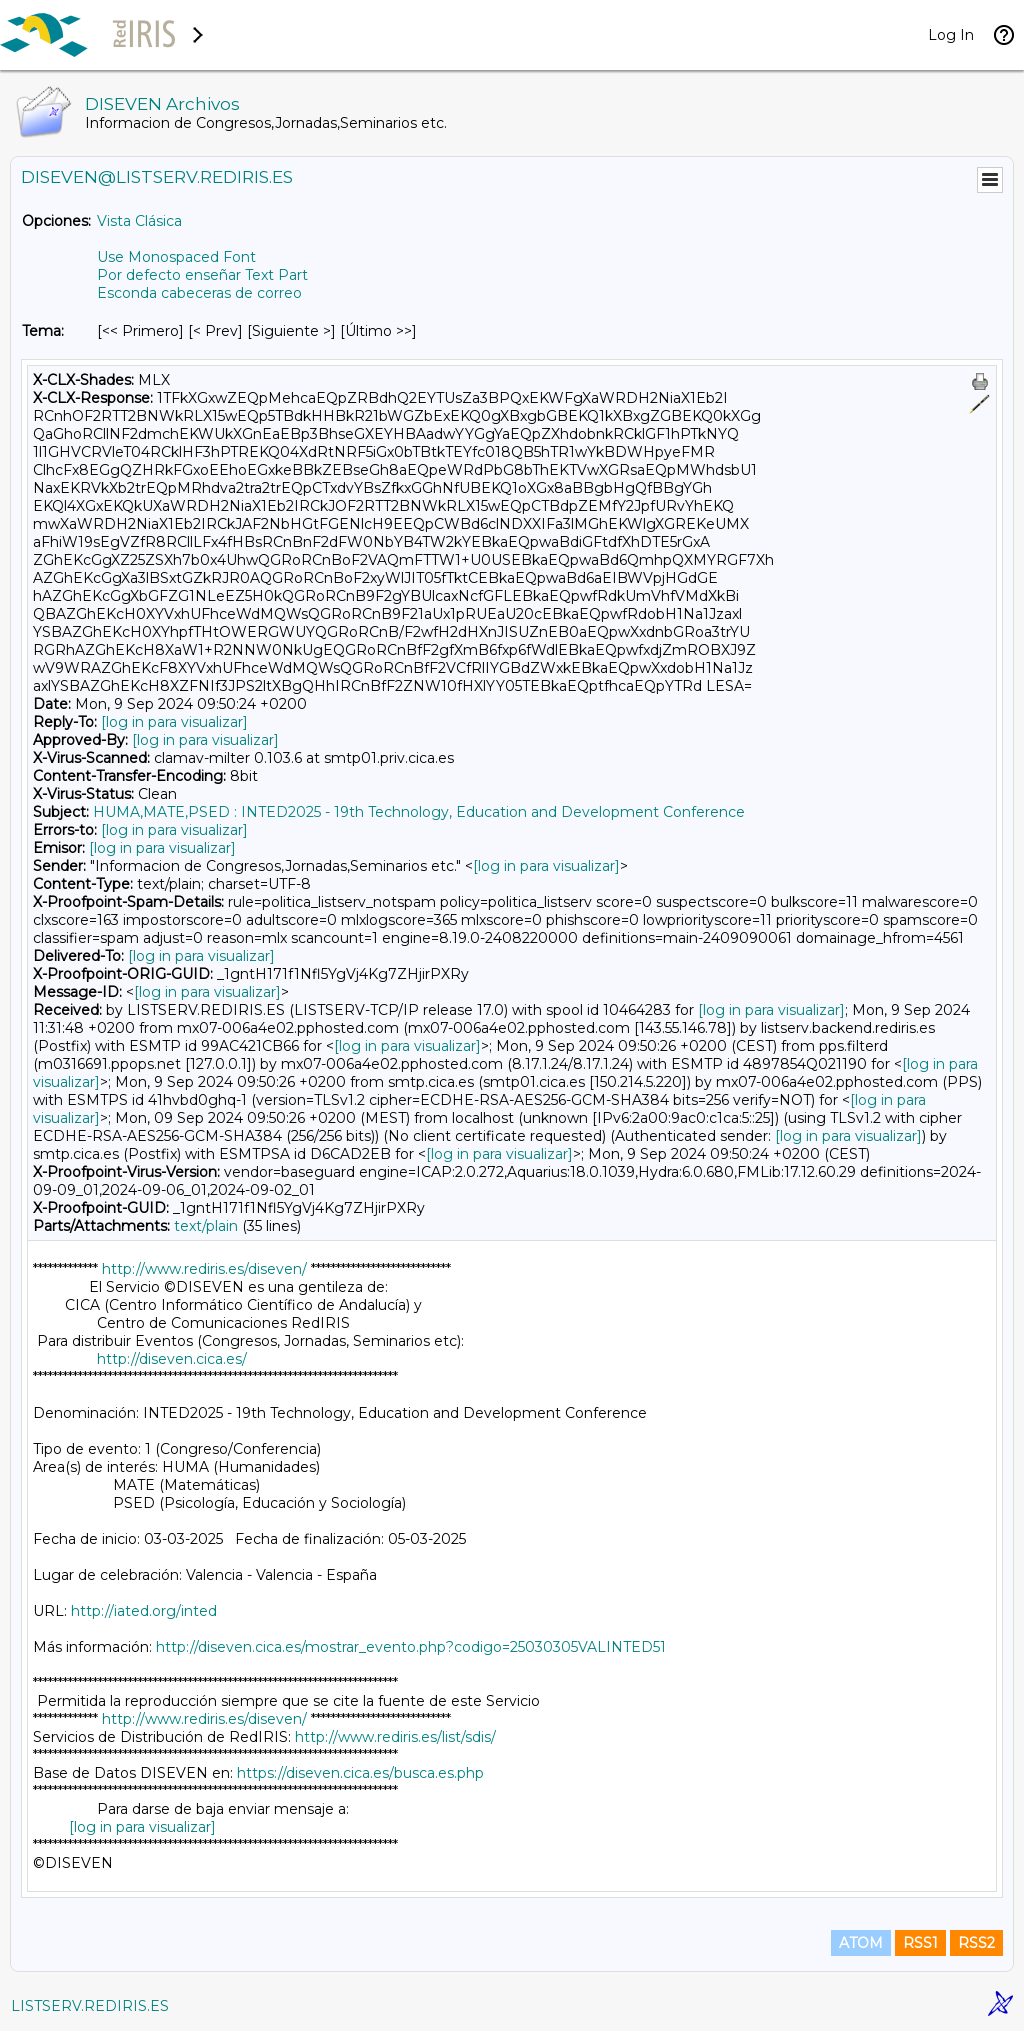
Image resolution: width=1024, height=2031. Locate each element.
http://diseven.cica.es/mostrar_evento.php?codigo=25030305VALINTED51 (411, 1647)
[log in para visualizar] (174, 722)
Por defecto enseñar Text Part (202, 275)
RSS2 (976, 1943)
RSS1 (920, 1943)
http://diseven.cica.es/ (172, 1359)
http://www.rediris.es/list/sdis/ (395, 1737)
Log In (951, 35)
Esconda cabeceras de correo (199, 293)
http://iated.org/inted (144, 1611)
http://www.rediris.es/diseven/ (204, 1269)
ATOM (861, 1943)
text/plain (206, 1226)
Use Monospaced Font (176, 257)
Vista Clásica (139, 221)
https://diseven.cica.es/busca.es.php (360, 1773)
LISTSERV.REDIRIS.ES (90, 2006)
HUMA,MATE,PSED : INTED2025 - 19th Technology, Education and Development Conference (419, 812)
